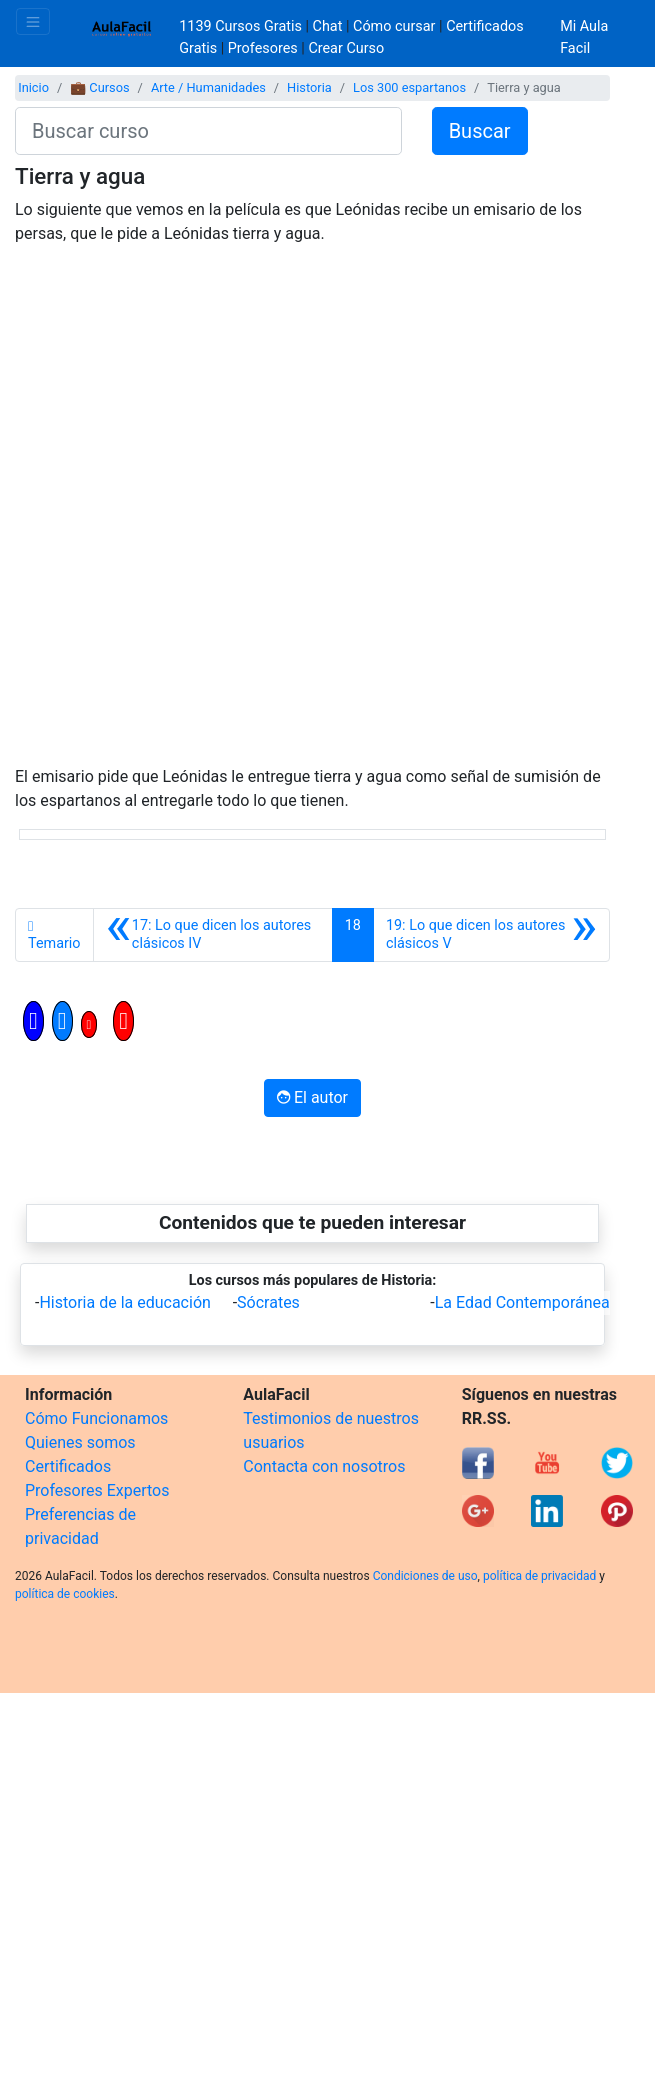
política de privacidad (539, 1576)
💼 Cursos (99, 87)
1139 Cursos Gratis (242, 26)
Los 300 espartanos (409, 87)
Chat (328, 26)
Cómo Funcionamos (96, 1418)
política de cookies (65, 1594)
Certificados (68, 1466)
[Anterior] (213, 935)
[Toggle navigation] (33, 21)
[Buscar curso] (208, 131)
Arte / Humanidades (208, 87)
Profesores (263, 48)
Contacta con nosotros (324, 1466)
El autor (312, 1097)
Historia (309, 87)
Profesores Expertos (97, 1490)
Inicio (33, 87)
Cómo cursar (394, 26)
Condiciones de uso (425, 1576)
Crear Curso (346, 48)
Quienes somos (80, 1442)
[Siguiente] (491, 935)
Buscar (480, 131)
